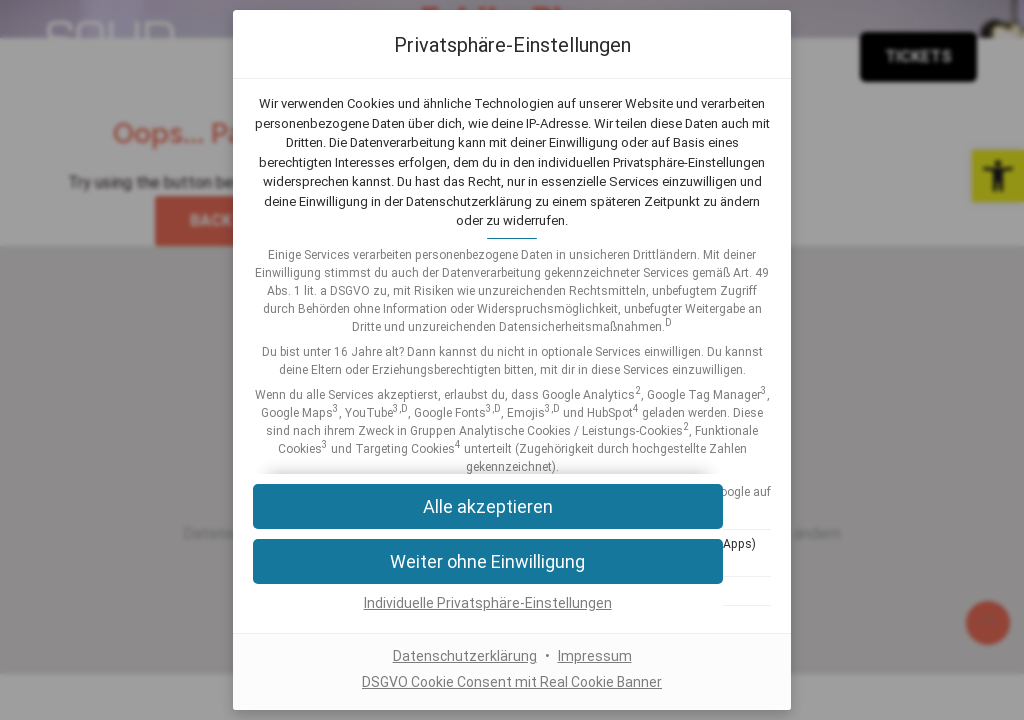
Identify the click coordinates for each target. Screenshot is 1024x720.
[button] (512, 561)
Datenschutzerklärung (465, 657)
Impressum (595, 657)
